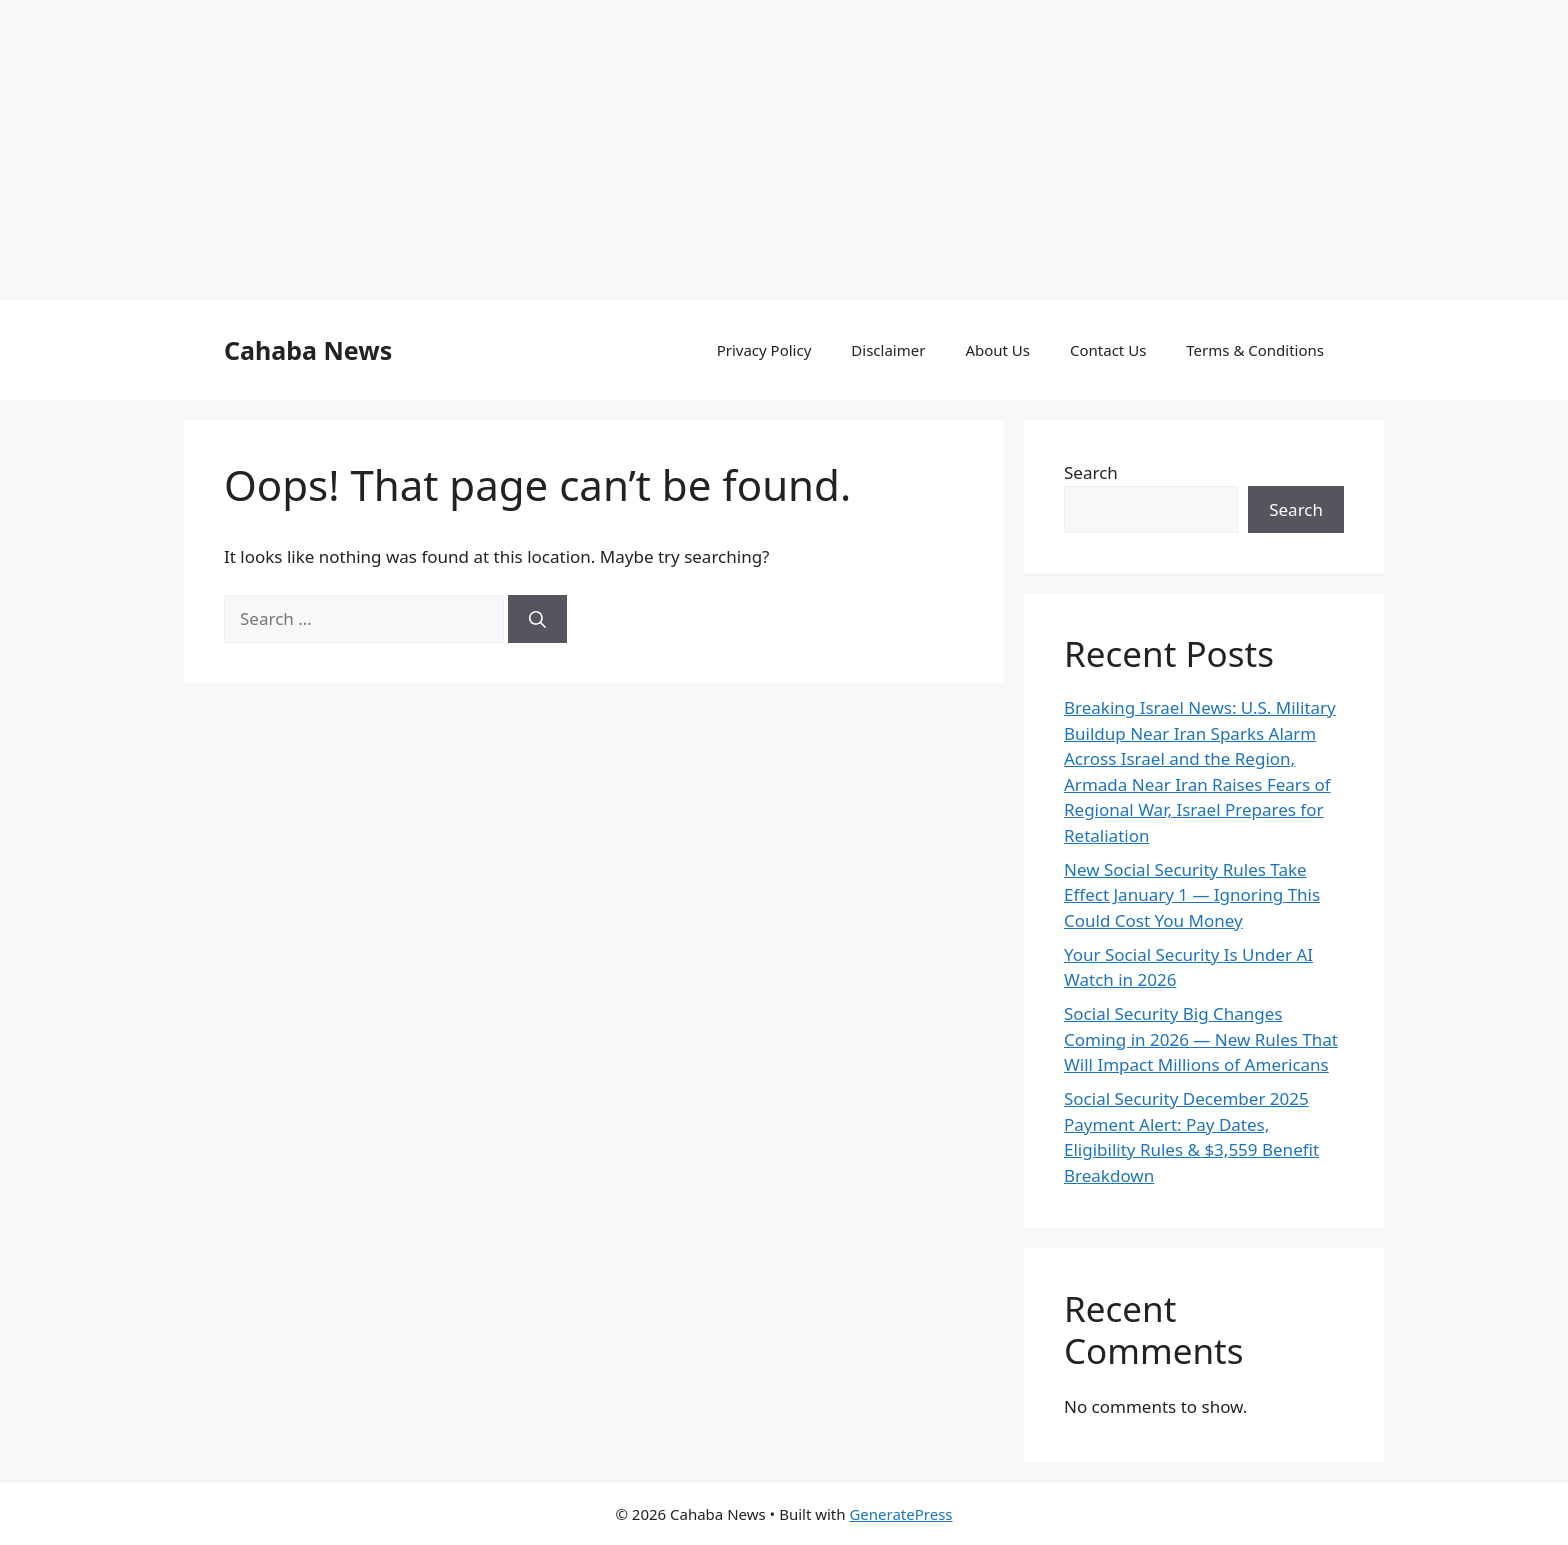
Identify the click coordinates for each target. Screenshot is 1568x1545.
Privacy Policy (764, 448)
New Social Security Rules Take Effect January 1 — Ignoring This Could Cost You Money (1192, 993)
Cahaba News (308, 448)
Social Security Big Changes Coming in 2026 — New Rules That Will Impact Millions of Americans (1201, 1137)
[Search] (537, 717)
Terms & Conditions (1255, 448)
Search (1091, 570)
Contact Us (1108, 448)
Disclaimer (888, 448)
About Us (997, 448)
